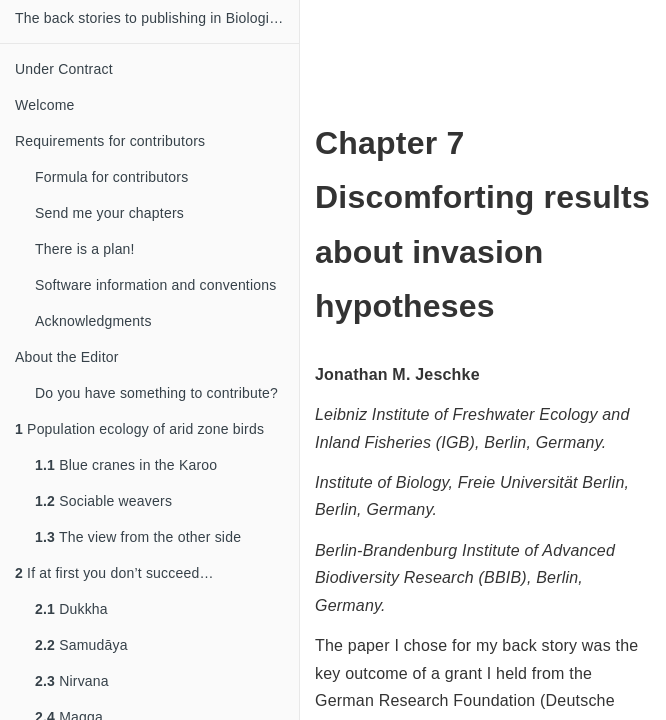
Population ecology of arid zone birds (139, 429)
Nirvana (72, 681)
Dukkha (71, 609)
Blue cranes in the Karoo (126, 465)
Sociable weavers (103, 501)
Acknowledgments (93, 321)
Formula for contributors (111, 177)
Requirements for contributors (110, 141)
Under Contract (64, 69)
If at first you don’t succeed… (114, 573)
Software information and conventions (155, 285)
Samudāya (81, 645)
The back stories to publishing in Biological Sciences (157, 18)
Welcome (45, 105)
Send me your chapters (109, 213)
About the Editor (67, 357)
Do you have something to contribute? (156, 393)
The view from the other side (138, 537)
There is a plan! (85, 249)
